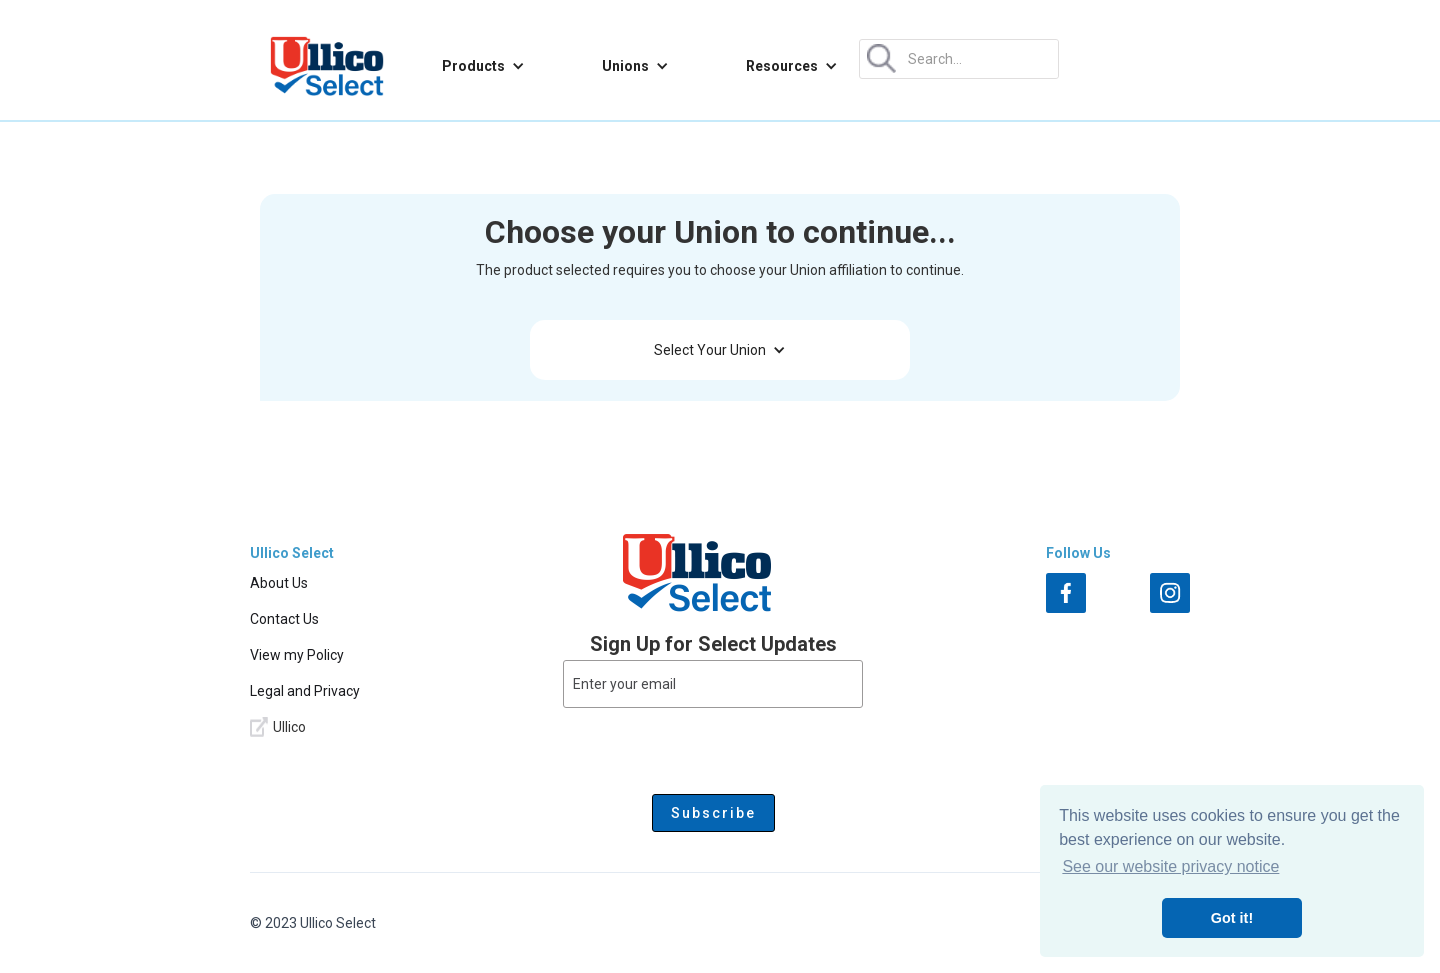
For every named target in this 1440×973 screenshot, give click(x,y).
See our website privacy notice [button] (1170, 866)
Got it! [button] (1232, 918)
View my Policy (297, 655)
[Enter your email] (713, 684)
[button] (483, 66)
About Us (279, 583)
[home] (327, 66)
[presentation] (713, 747)
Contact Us (284, 619)
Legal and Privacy (305, 691)
